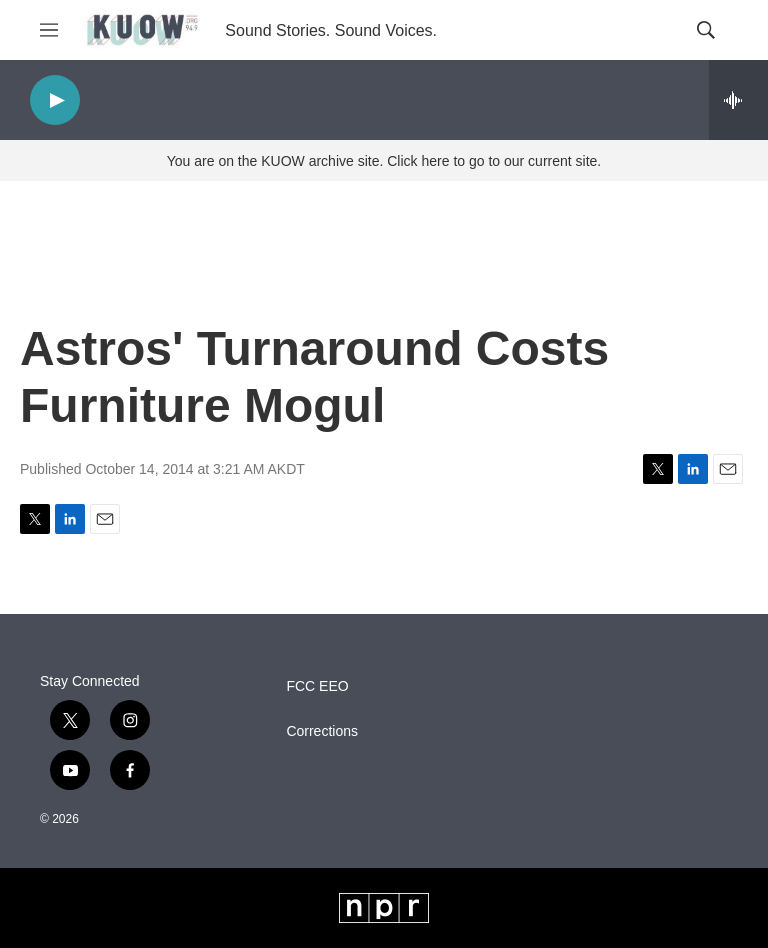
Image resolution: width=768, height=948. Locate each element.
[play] (55, 100)
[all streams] (738, 100)
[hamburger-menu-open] (49, 30)
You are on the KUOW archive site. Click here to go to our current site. (384, 161)
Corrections (322, 731)
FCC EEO (317, 686)
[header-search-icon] (706, 30)
